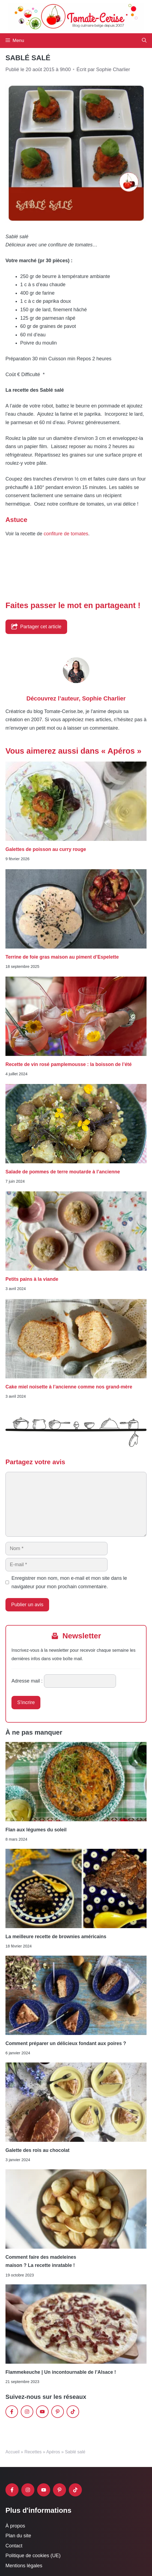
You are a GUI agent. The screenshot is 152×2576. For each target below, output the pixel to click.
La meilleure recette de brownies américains (55, 1936)
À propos (15, 2526)
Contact (13, 2545)
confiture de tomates (66, 533)
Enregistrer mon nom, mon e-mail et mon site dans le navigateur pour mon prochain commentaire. (69, 1582)
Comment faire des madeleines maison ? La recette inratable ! (40, 2261)
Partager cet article (36, 626)
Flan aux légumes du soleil (36, 1830)
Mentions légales (23, 2565)
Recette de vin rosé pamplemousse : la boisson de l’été (68, 1064)
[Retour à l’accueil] (76, 16)
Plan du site (18, 2536)
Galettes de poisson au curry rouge (45, 849)
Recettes (32, 2452)
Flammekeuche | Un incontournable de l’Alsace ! (60, 2372)
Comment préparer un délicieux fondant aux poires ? (65, 2043)
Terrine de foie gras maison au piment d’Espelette (62, 956)
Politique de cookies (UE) (33, 2556)
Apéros (53, 2452)
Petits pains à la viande (31, 1279)
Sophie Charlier (104, 698)
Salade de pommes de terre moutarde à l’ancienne (62, 1171)
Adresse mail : (27, 1681)
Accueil (12, 2452)
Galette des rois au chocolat (37, 2150)
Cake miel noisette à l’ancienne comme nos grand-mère (68, 1387)
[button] (144, 40)
